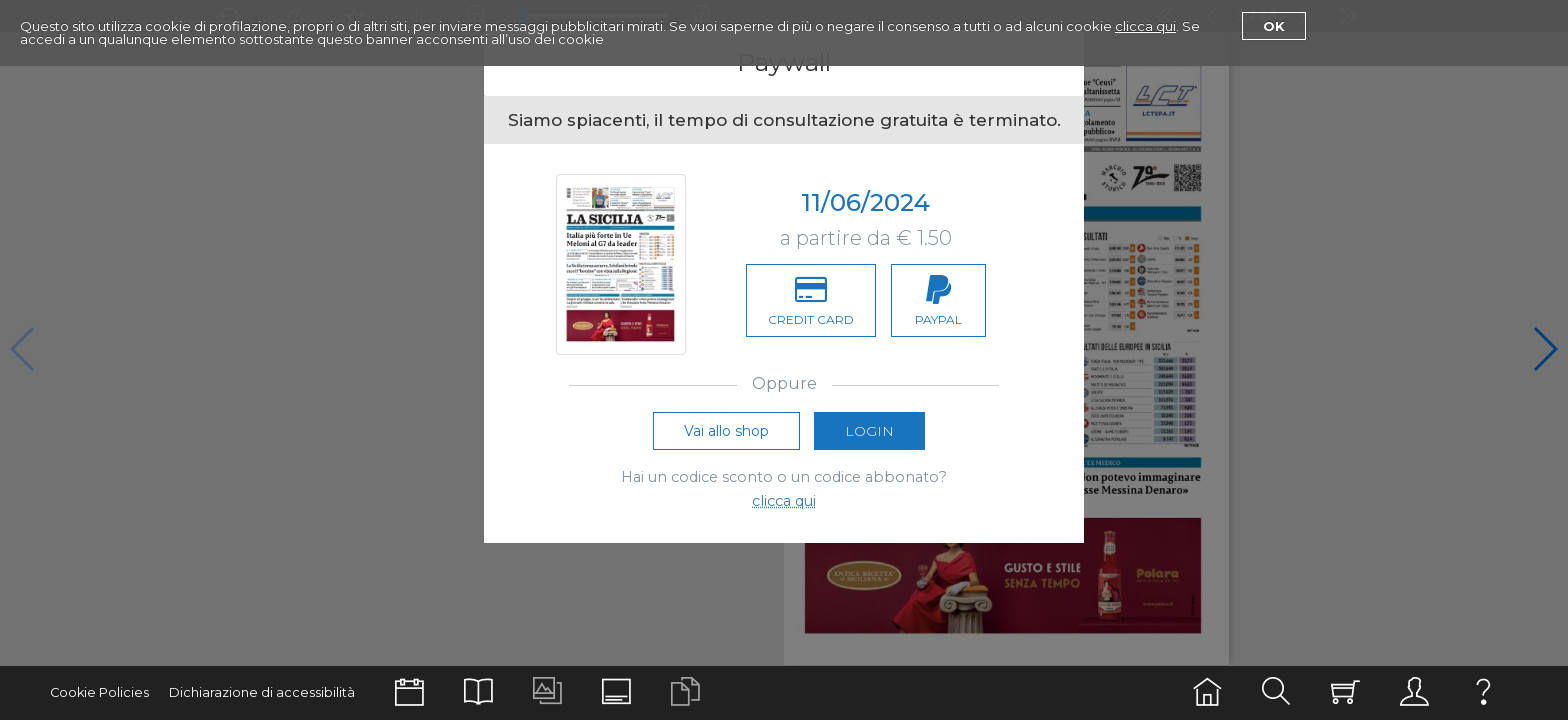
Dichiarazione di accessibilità (262, 692)
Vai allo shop (726, 431)
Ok (1274, 26)
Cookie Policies (99, 692)
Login (869, 431)
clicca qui (1145, 26)
